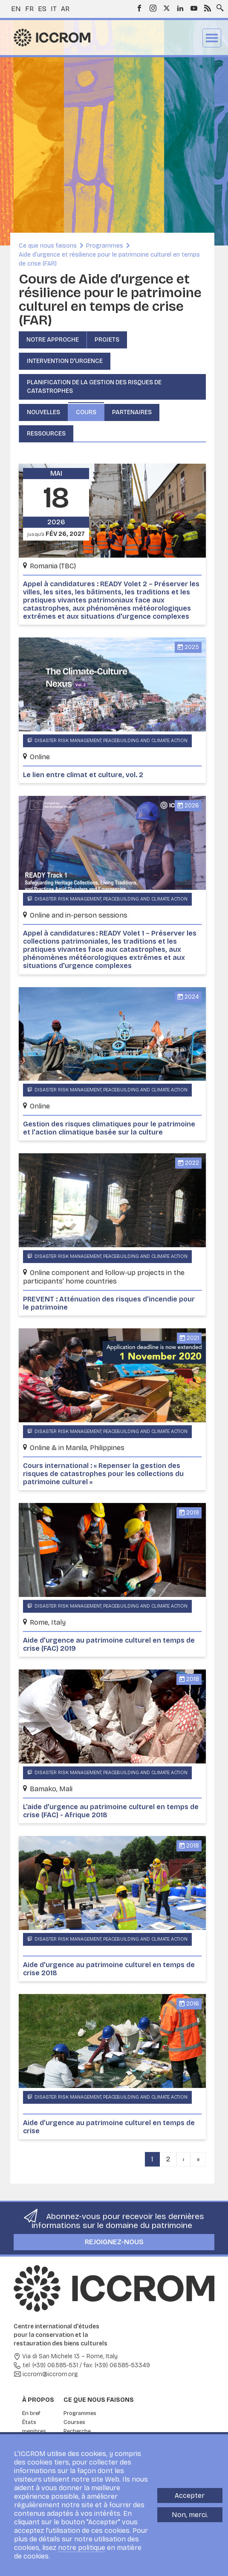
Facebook (139, 8)
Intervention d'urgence (65, 361)
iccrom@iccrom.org (50, 2374)
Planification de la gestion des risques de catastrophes (94, 387)
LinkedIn (180, 8)
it (54, 9)
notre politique (81, 2548)
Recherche (77, 2431)
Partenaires (132, 412)
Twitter (166, 8)
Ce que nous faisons (48, 245)
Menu (211, 38)
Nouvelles (43, 412)
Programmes (104, 245)
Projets (107, 339)
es (42, 9)
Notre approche (52, 339)
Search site (218, 5)
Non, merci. (190, 2515)
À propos (38, 2399)
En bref (31, 2413)
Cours (86, 412)
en (16, 9)
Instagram (153, 8)
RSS (207, 8)
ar (65, 9)
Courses (74, 2422)
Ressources (46, 433)
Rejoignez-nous (114, 2242)
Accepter (190, 2495)
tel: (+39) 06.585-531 (50, 2365)
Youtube (193, 8)
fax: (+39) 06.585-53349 (117, 2365)
